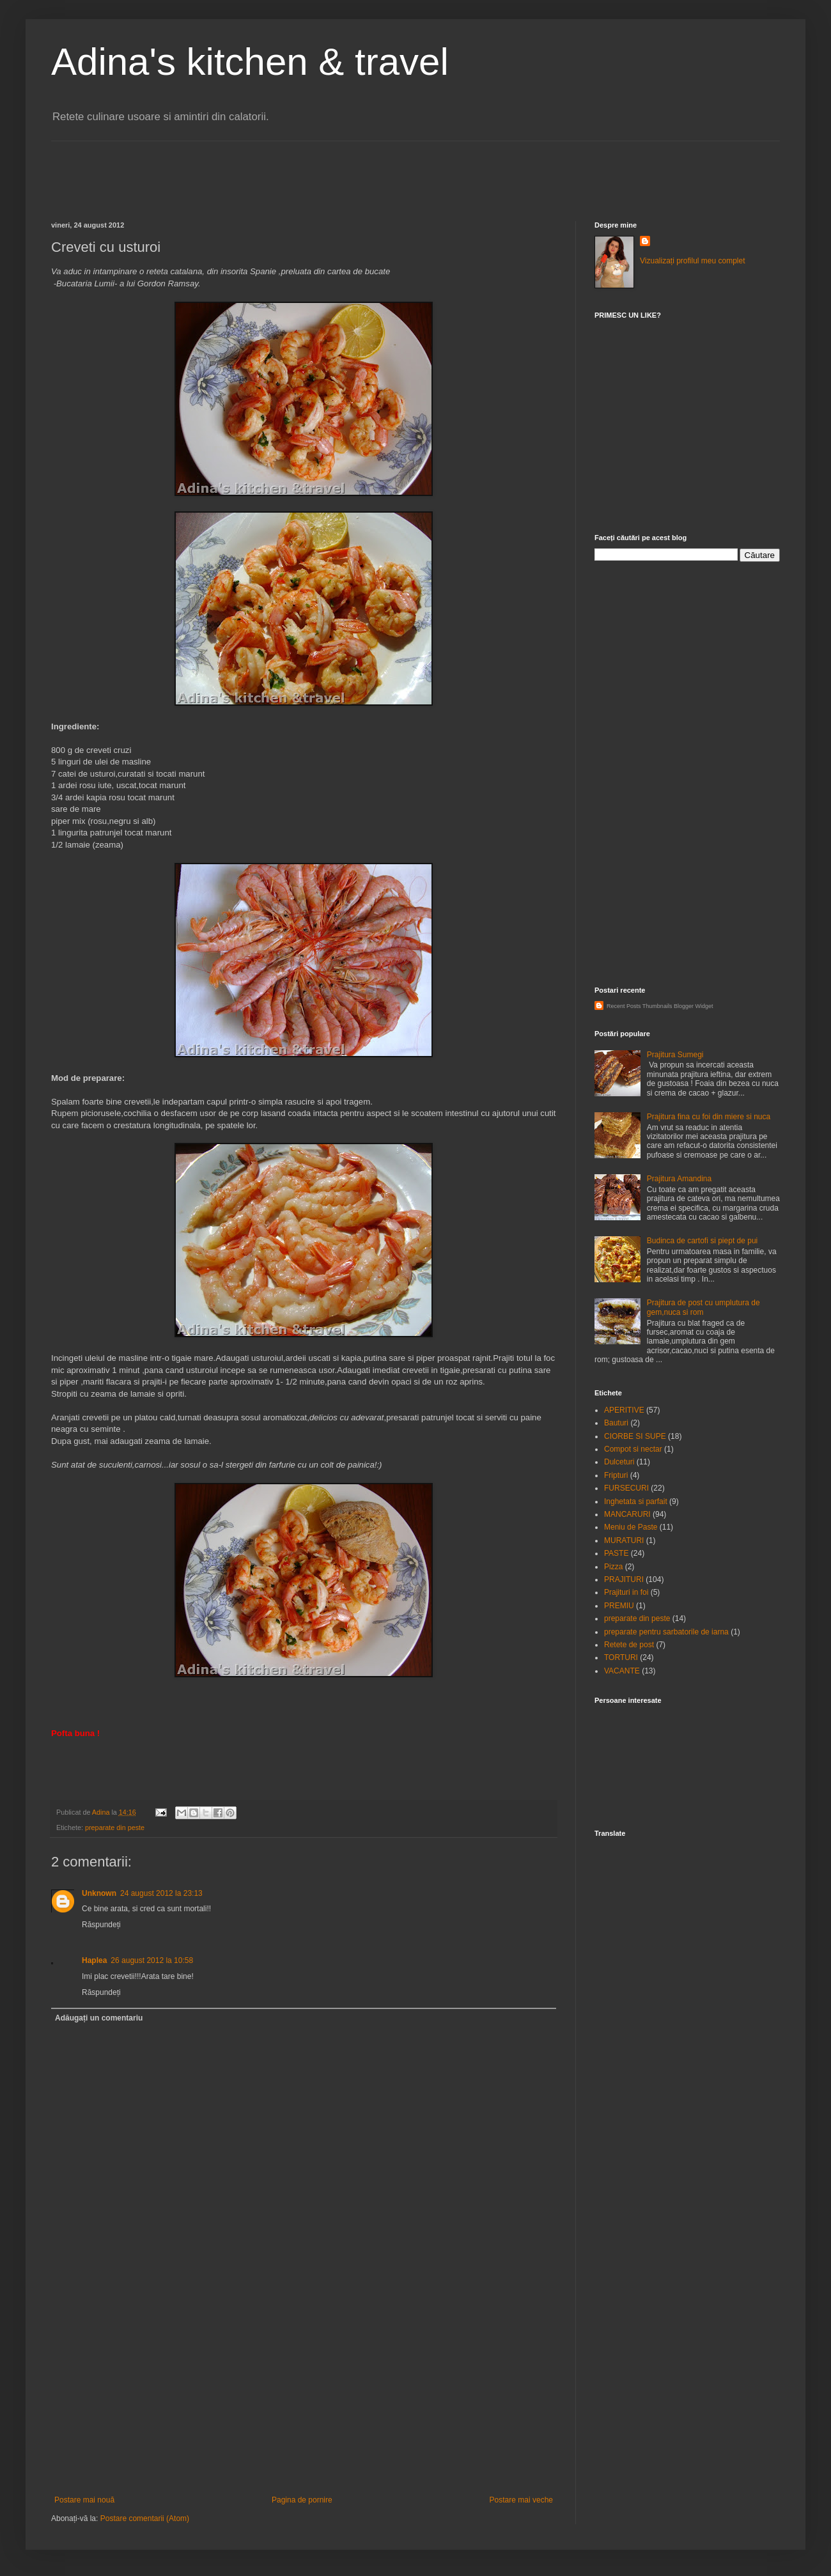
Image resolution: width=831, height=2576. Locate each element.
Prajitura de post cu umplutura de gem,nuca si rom (703, 1307)
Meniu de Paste (630, 1527)
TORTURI (621, 1657)
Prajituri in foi (626, 1592)
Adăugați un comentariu (99, 2017)
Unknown (99, 1893)
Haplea (94, 1960)
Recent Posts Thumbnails (639, 1006)
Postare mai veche (521, 2499)
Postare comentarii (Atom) (144, 2518)
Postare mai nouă (84, 2499)
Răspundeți (101, 1924)
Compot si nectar (633, 1449)
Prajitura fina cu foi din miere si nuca (708, 1116)
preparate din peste (114, 1827)
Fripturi (616, 1475)
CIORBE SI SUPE (635, 1436)
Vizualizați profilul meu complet (692, 260)
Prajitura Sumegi (675, 1054)
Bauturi (616, 1422)
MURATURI (624, 1540)
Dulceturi (619, 1461)
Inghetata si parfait (635, 1501)
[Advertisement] (283, 170)
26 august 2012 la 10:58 (152, 1960)
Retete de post (629, 1644)
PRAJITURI (624, 1579)
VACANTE (622, 1670)
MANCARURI (627, 1514)
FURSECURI (626, 1488)
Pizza (613, 1566)
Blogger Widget (693, 1006)
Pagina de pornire (302, 2499)
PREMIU (619, 1605)
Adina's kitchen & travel (250, 61)
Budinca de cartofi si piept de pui (702, 1240)
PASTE (616, 1553)
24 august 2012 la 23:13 (161, 1893)
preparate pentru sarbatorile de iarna (666, 1631)
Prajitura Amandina (679, 1178)
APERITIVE (624, 1410)
